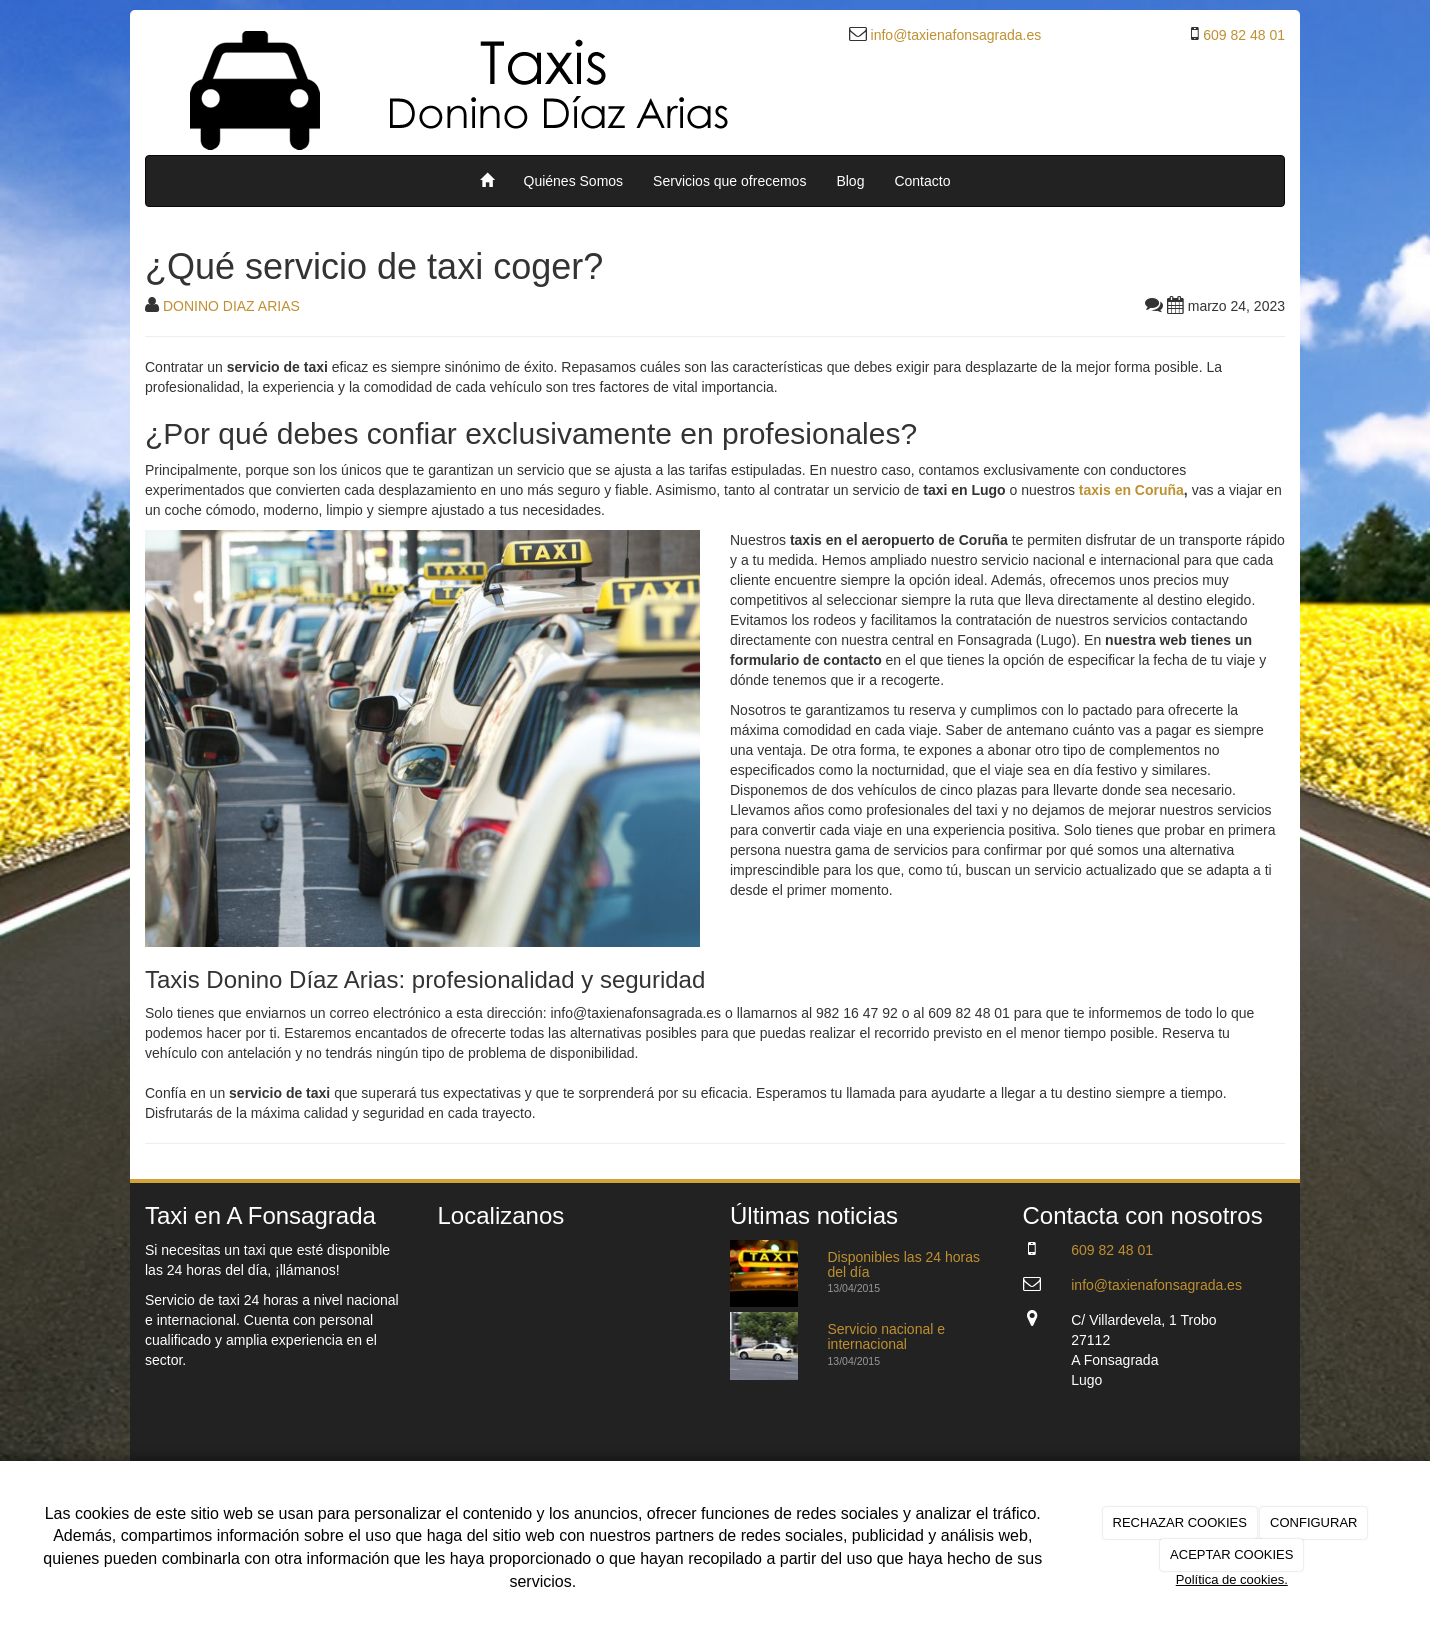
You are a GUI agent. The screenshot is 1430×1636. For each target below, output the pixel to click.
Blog (850, 181)
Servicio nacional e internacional (887, 1336)
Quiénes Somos (574, 181)
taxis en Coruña (1131, 490)
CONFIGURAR (1313, 1522)
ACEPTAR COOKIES (1231, 1554)
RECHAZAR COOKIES (1180, 1522)
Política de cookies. (1232, 1579)
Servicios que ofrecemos (729, 181)
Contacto (922, 181)
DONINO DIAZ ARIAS (231, 306)
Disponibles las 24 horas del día (904, 1264)
